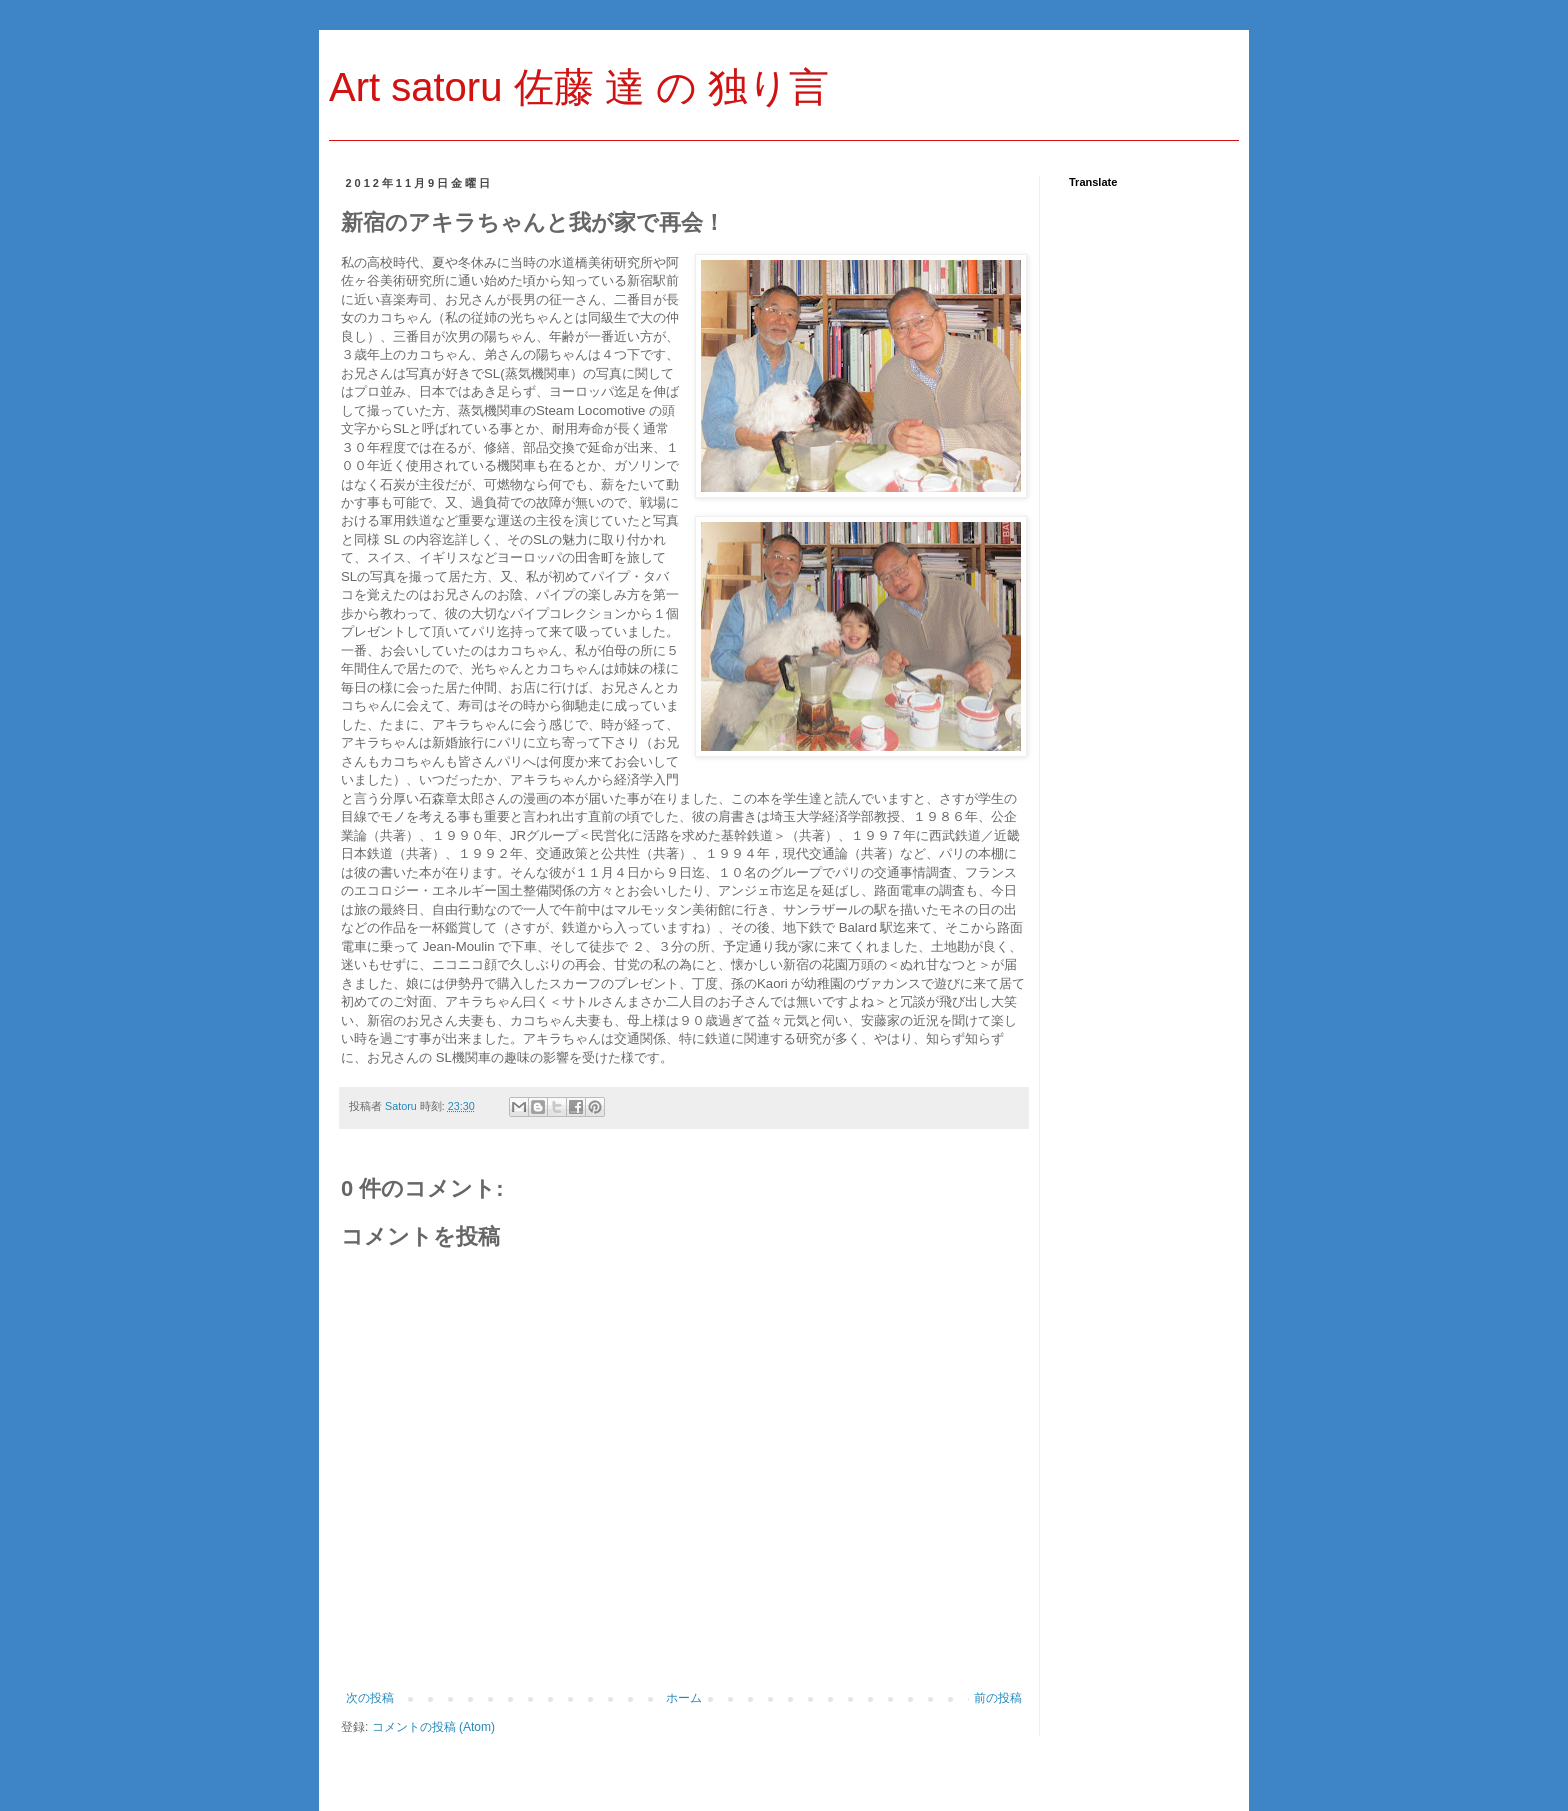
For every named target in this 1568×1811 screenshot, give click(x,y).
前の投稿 (998, 1698)
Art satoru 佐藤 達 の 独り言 (579, 87)
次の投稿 (370, 1698)
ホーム (684, 1698)
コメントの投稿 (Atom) (433, 1727)
